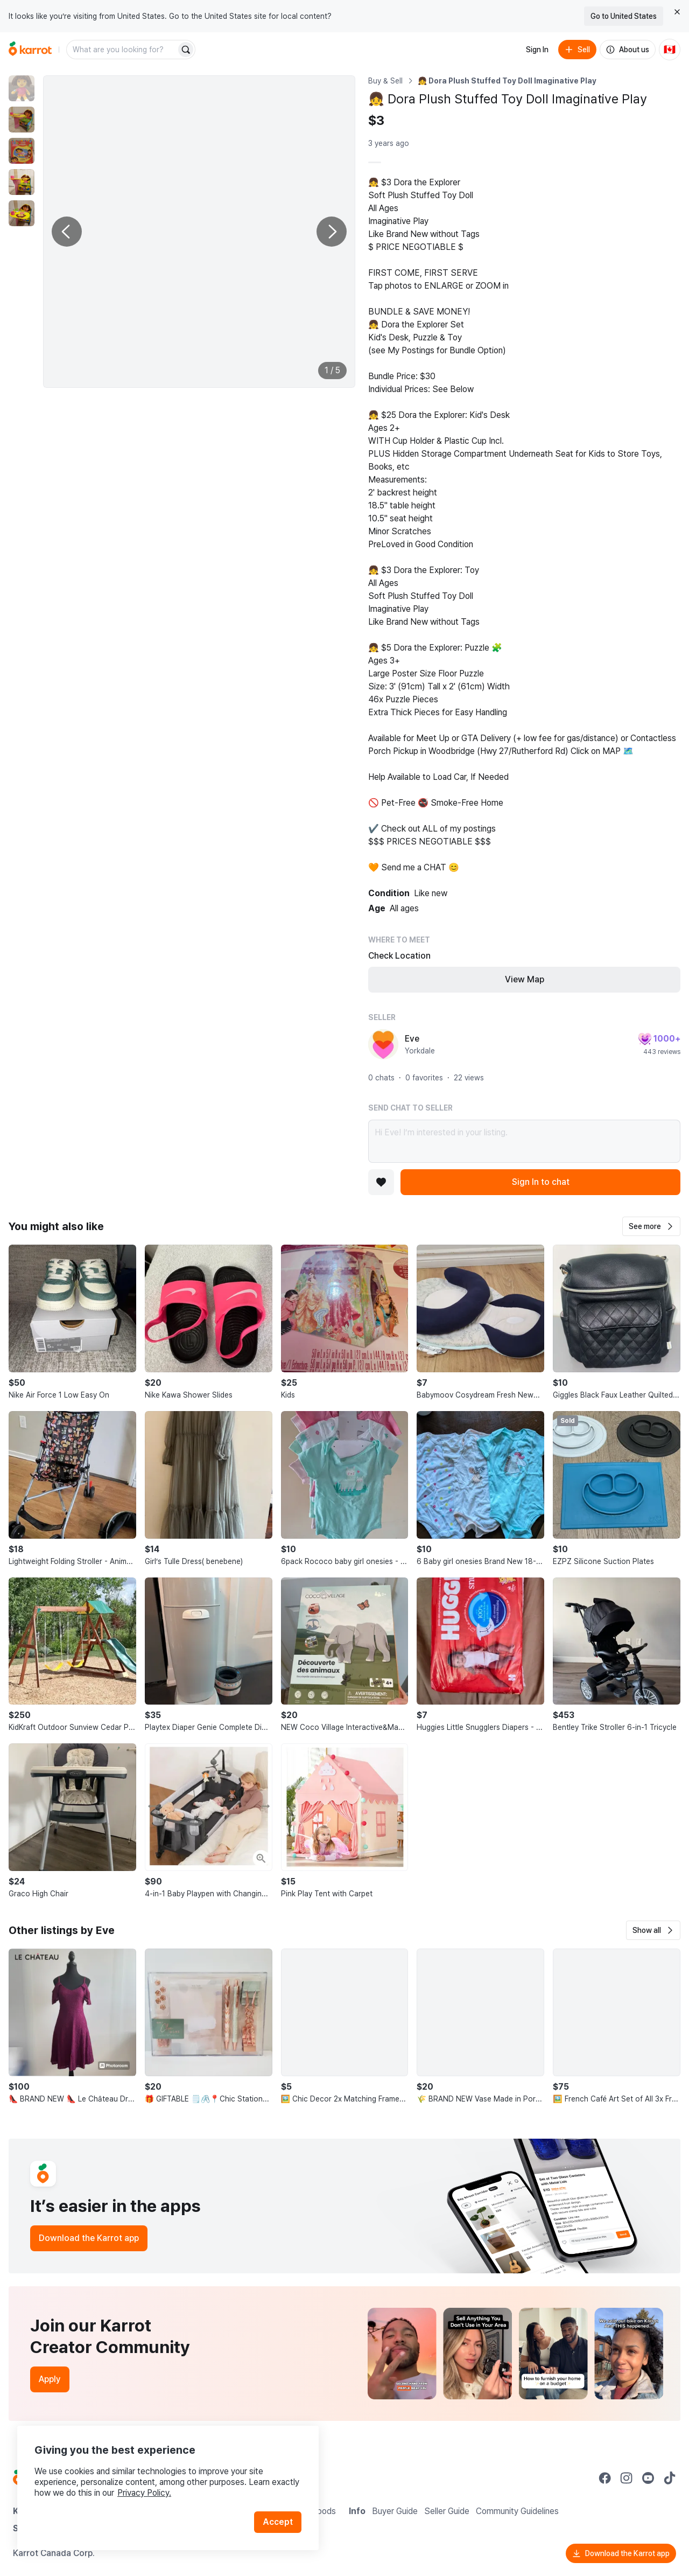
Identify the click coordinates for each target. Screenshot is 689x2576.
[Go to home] (30, 49)
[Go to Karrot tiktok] (669, 2478)
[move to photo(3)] (21, 151)
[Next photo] (332, 232)
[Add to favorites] (381, 1182)
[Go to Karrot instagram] (626, 2478)
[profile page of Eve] (383, 1044)
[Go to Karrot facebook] (605, 2478)
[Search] (185, 49)
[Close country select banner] (677, 11)
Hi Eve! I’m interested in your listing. (524, 1141)
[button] (651, 1226)
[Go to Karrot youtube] (648, 2478)
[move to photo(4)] (21, 182)
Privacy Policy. (144, 2493)
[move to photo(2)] (21, 119)
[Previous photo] (67, 232)
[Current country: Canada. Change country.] (669, 49)
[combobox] (122, 49)
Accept (278, 2522)
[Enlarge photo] (199, 231)
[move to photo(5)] (21, 213)
